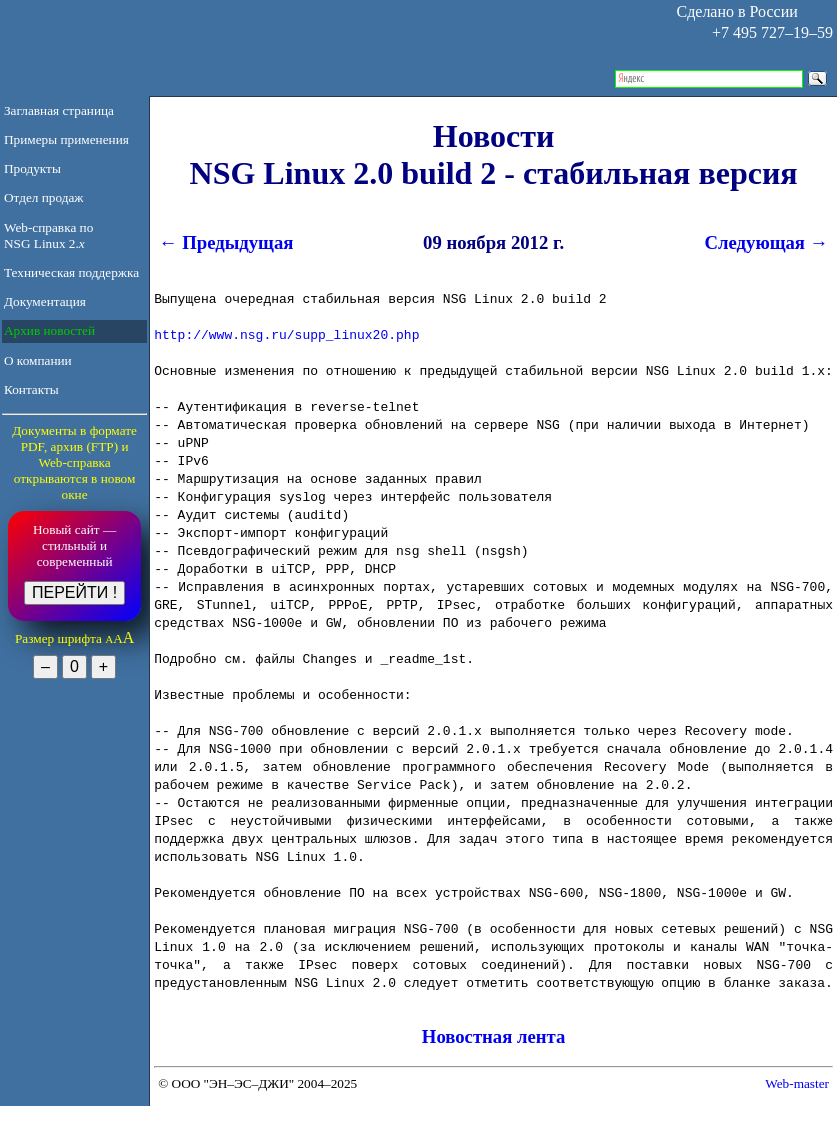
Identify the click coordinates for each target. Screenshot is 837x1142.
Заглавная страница (59, 110)
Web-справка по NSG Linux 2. (48, 235)
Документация (45, 301)
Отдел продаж (44, 197)
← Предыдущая (223, 242)
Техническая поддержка (71, 272)
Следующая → (769, 242)
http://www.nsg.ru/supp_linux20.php (286, 334)
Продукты (32, 168)
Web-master (797, 1083)
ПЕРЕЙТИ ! (74, 592)
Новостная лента (494, 1036)
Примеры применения (66, 139)
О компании (38, 360)
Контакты (31, 389)
